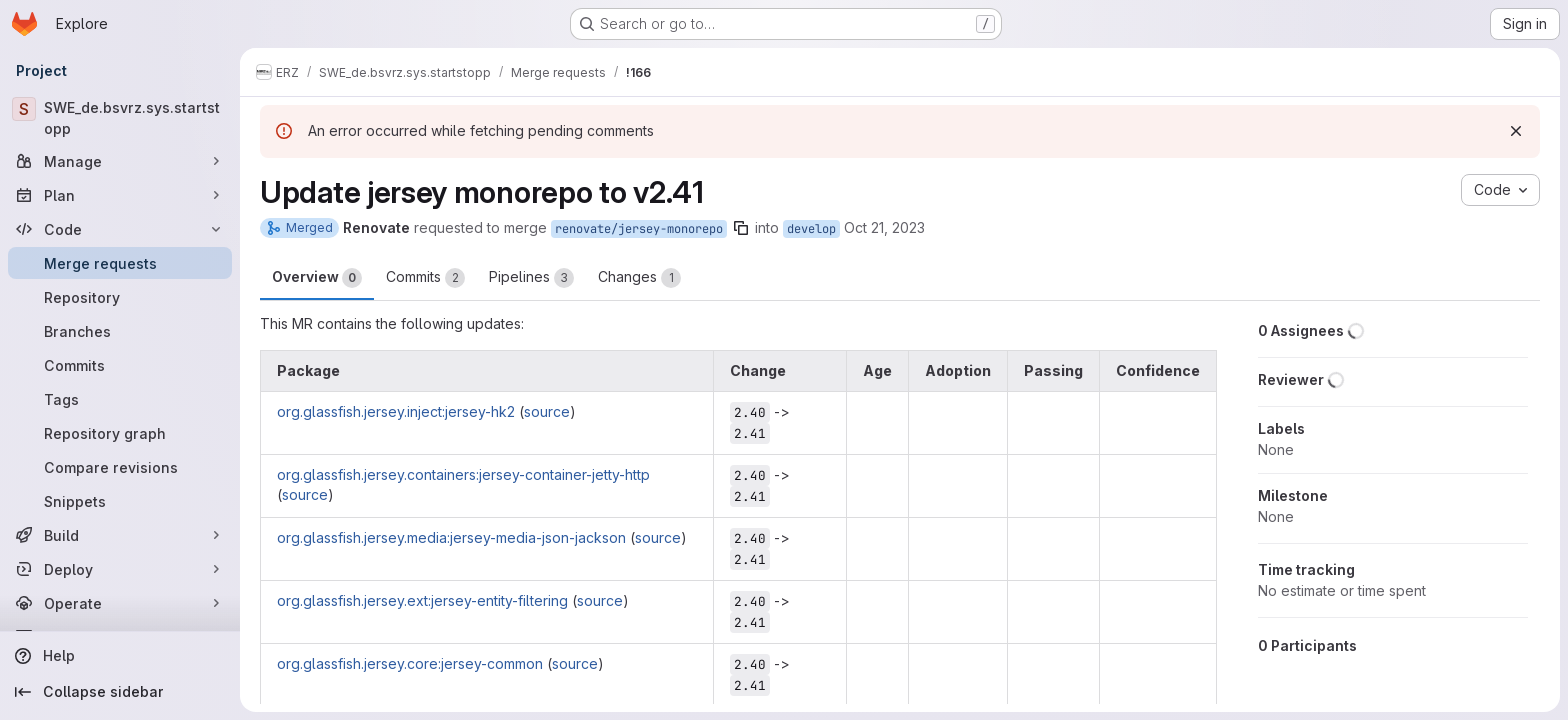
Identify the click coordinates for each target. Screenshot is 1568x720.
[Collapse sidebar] (120, 692)
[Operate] (120, 603)
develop (811, 229)
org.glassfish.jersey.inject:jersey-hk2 (396, 411)
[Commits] (120, 365)
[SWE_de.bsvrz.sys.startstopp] (120, 118)
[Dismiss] (1516, 131)
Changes (639, 278)
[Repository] (120, 297)
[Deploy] (120, 569)
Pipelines (531, 278)
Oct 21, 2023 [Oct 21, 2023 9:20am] (884, 227)
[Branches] (120, 331)
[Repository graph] (120, 433)
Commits (425, 278)
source (547, 411)
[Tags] (120, 399)
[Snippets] (120, 501)
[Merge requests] (120, 263)
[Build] (120, 535)
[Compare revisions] (120, 467)
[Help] (120, 656)
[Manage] (120, 161)
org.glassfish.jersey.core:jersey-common (410, 663)
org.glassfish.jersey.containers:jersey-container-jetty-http (463, 474)
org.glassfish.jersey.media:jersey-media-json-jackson (451, 537)
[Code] (120, 229)
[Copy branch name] (741, 228)
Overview (317, 278)
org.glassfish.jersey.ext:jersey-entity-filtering (422, 600)
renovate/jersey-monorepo (639, 229)
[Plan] (120, 195)
